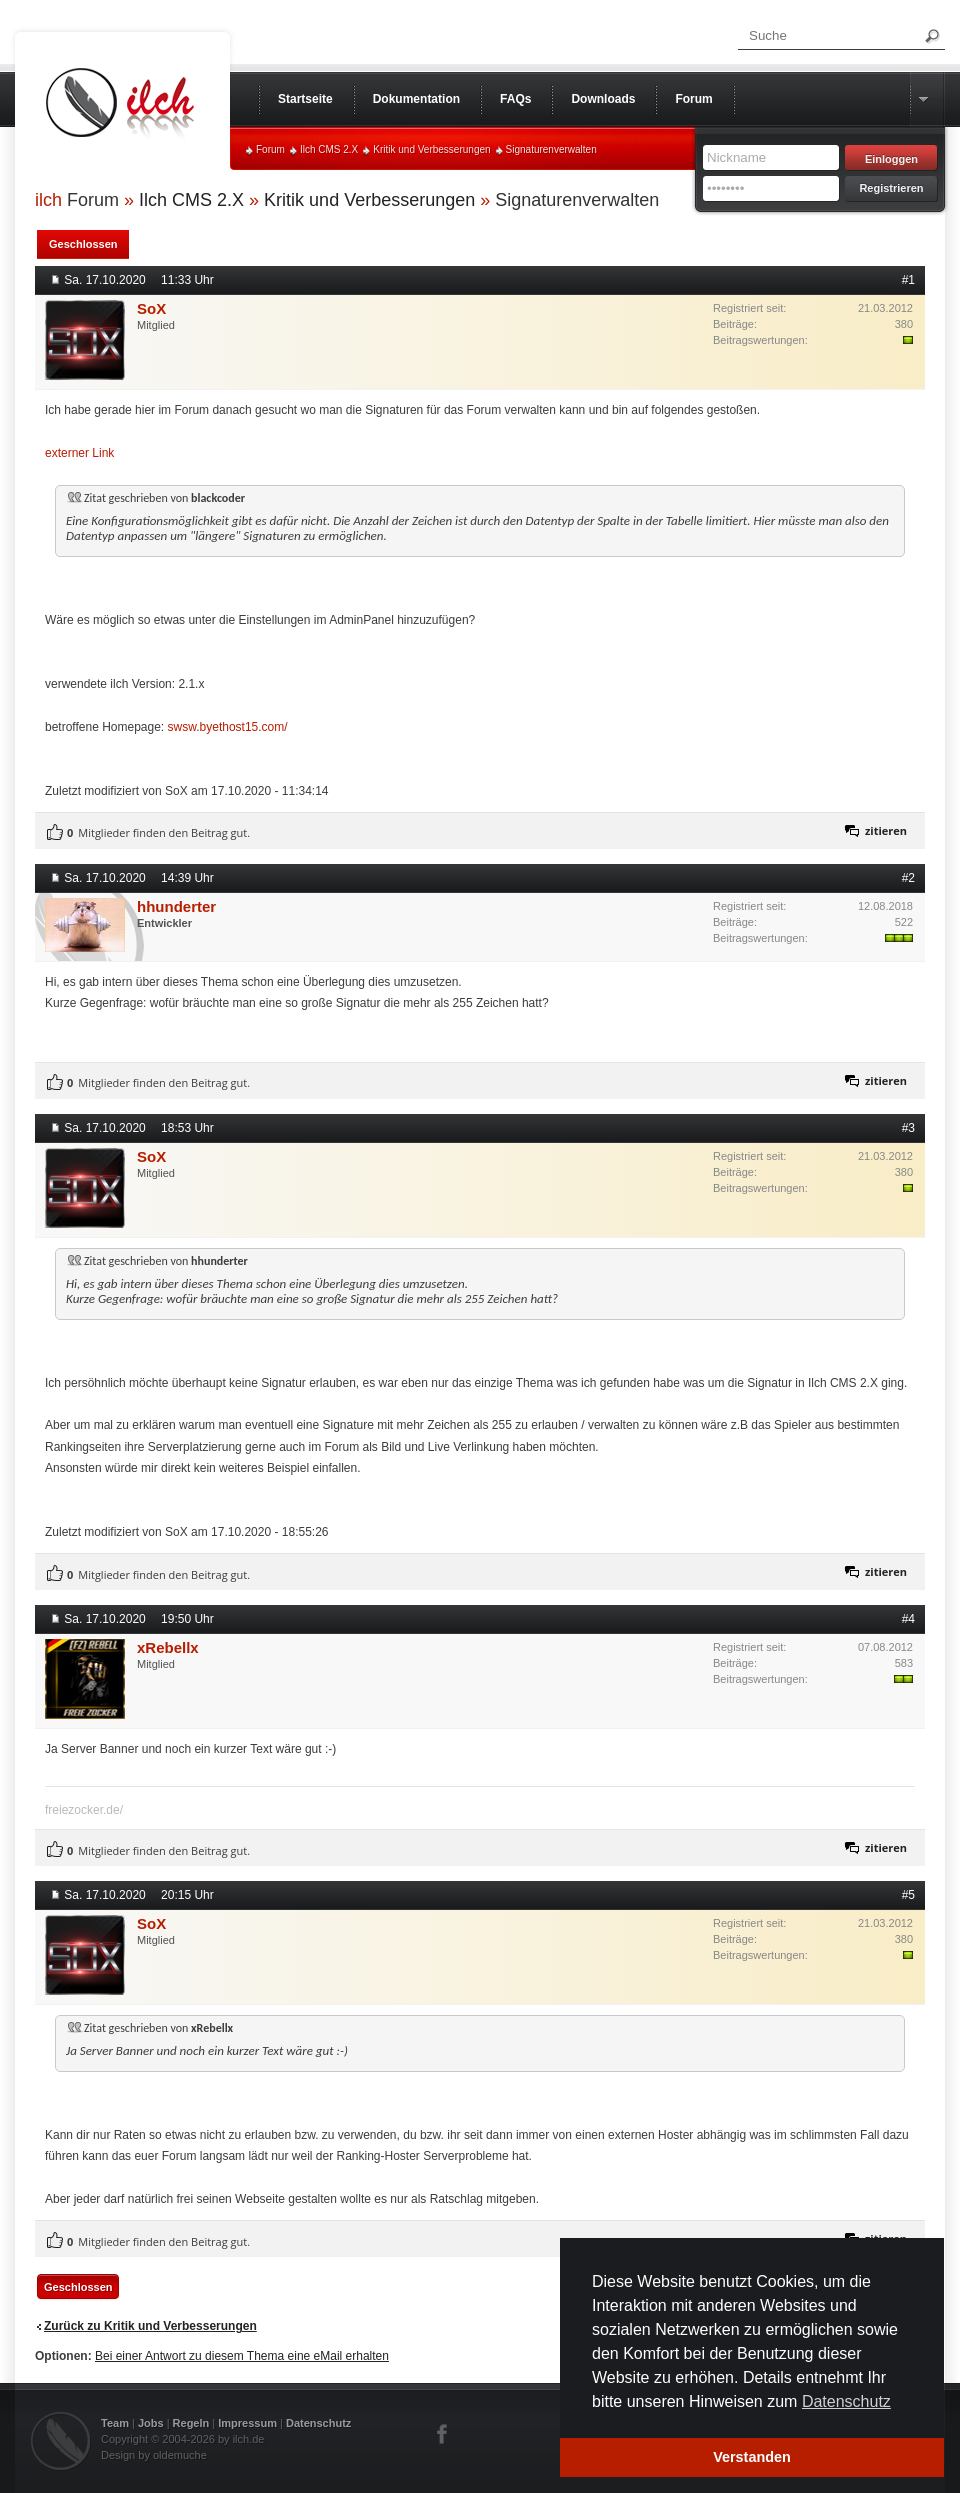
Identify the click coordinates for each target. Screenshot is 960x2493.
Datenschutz (318, 2423)
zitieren (886, 830)
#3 (908, 1128)
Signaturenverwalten (551, 149)
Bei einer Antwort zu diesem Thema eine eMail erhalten (242, 2356)
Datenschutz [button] (846, 2401)
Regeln (191, 2423)
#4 (908, 1619)
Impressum (247, 2423)
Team (115, 2423)
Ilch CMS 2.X (329, 149)
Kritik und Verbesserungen (431, 149)
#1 (908, 280)
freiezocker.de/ (84, 1810)
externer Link (79, 453)
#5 (908, 1895)
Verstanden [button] (752, 2457)
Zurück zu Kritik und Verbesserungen (150, 2326)
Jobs (151, 2423)
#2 (908, 878)
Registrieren (891, 188)
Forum (270, 149)
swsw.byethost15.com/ (228, 727)
